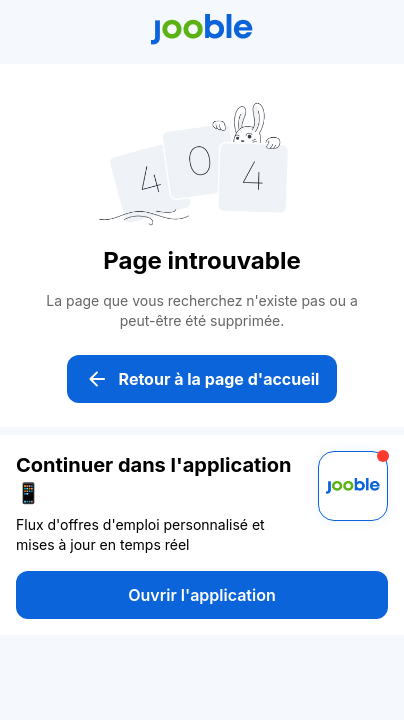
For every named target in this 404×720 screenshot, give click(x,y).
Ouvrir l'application (201, 595)
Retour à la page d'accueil (202, 379)
